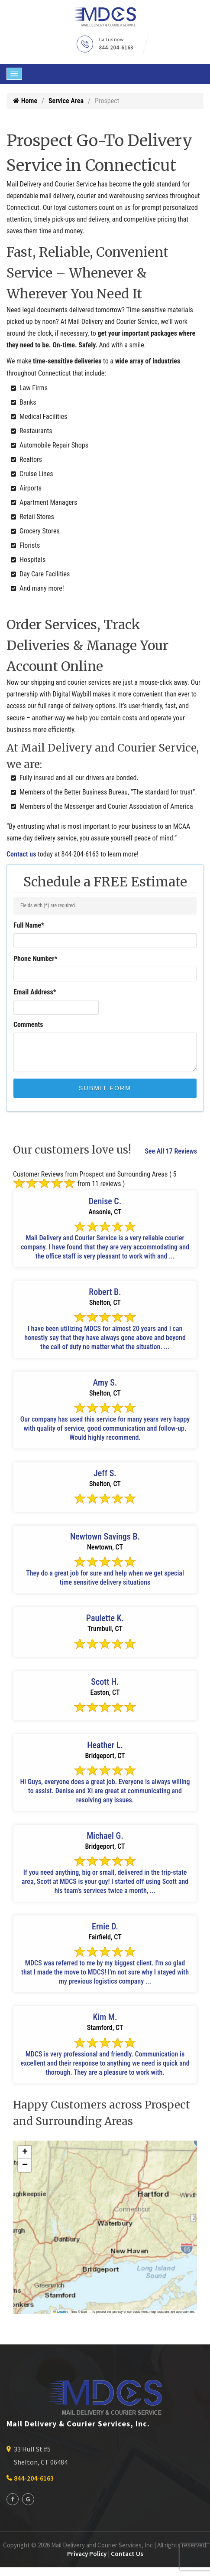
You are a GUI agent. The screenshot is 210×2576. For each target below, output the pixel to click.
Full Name (28, 925)
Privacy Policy (87, 2554)
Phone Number (35, 959)
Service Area (66, 101)
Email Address (34, 992)
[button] (24, 2152)
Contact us (21, 854)
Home (25, 101)
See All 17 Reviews (171, 1151)
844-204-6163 (116, 47)
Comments (28, 1024)
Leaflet (60, 2312)
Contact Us (127, 2554)
